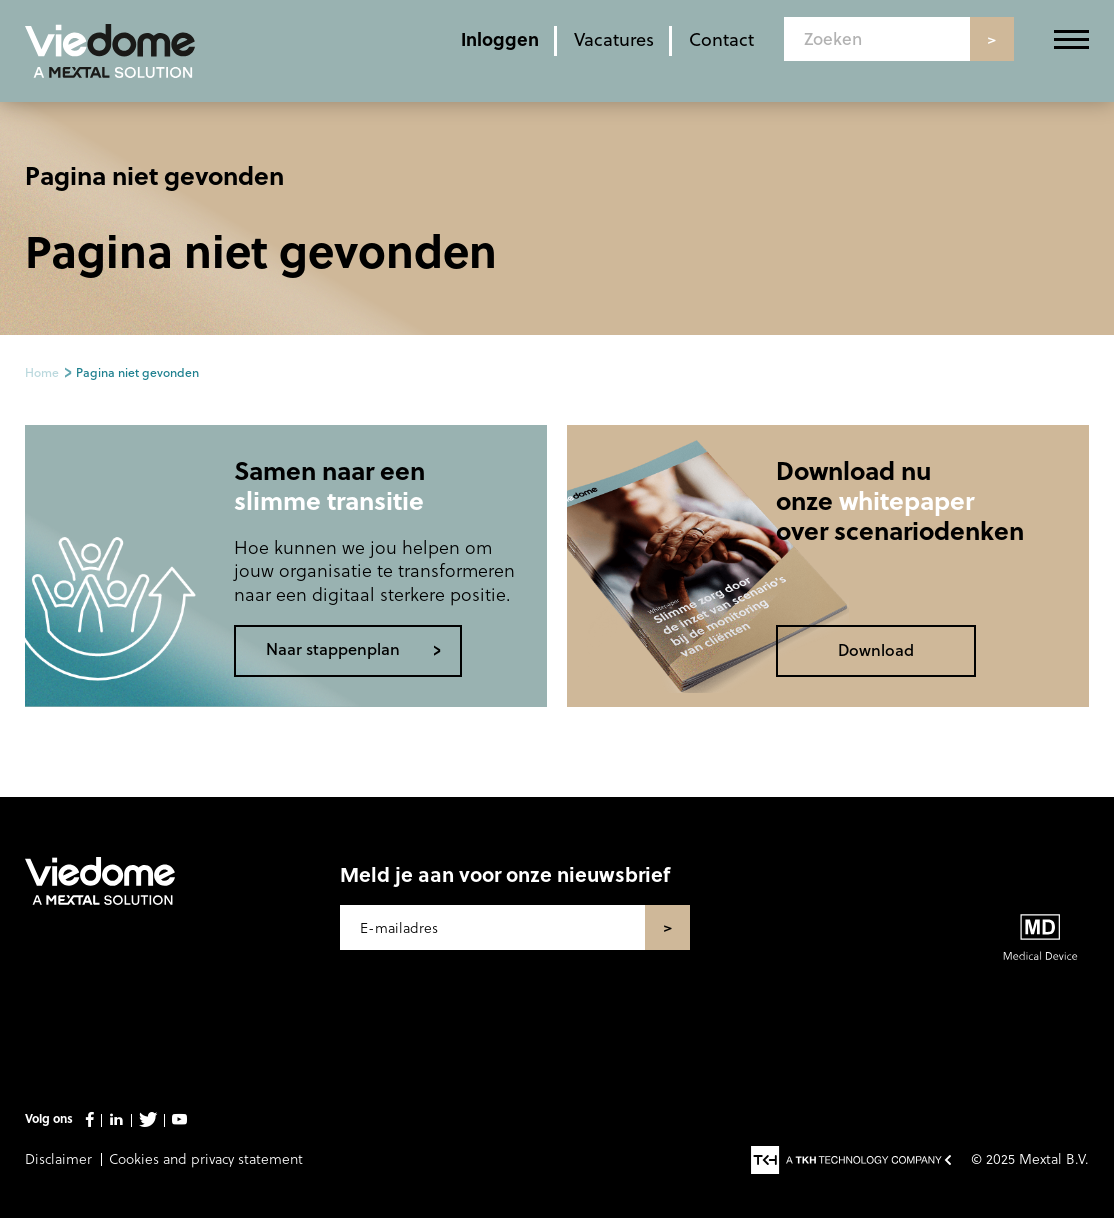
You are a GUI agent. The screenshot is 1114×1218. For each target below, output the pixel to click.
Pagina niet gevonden (137, 372)
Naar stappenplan (333, 648)
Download (876, 649)
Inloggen (500, 38)
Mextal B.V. (1054, 1158)
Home (42, 372)
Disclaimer (58, 1158)
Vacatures (614, 38)
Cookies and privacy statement (206, 1158)
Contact (721, 38)
